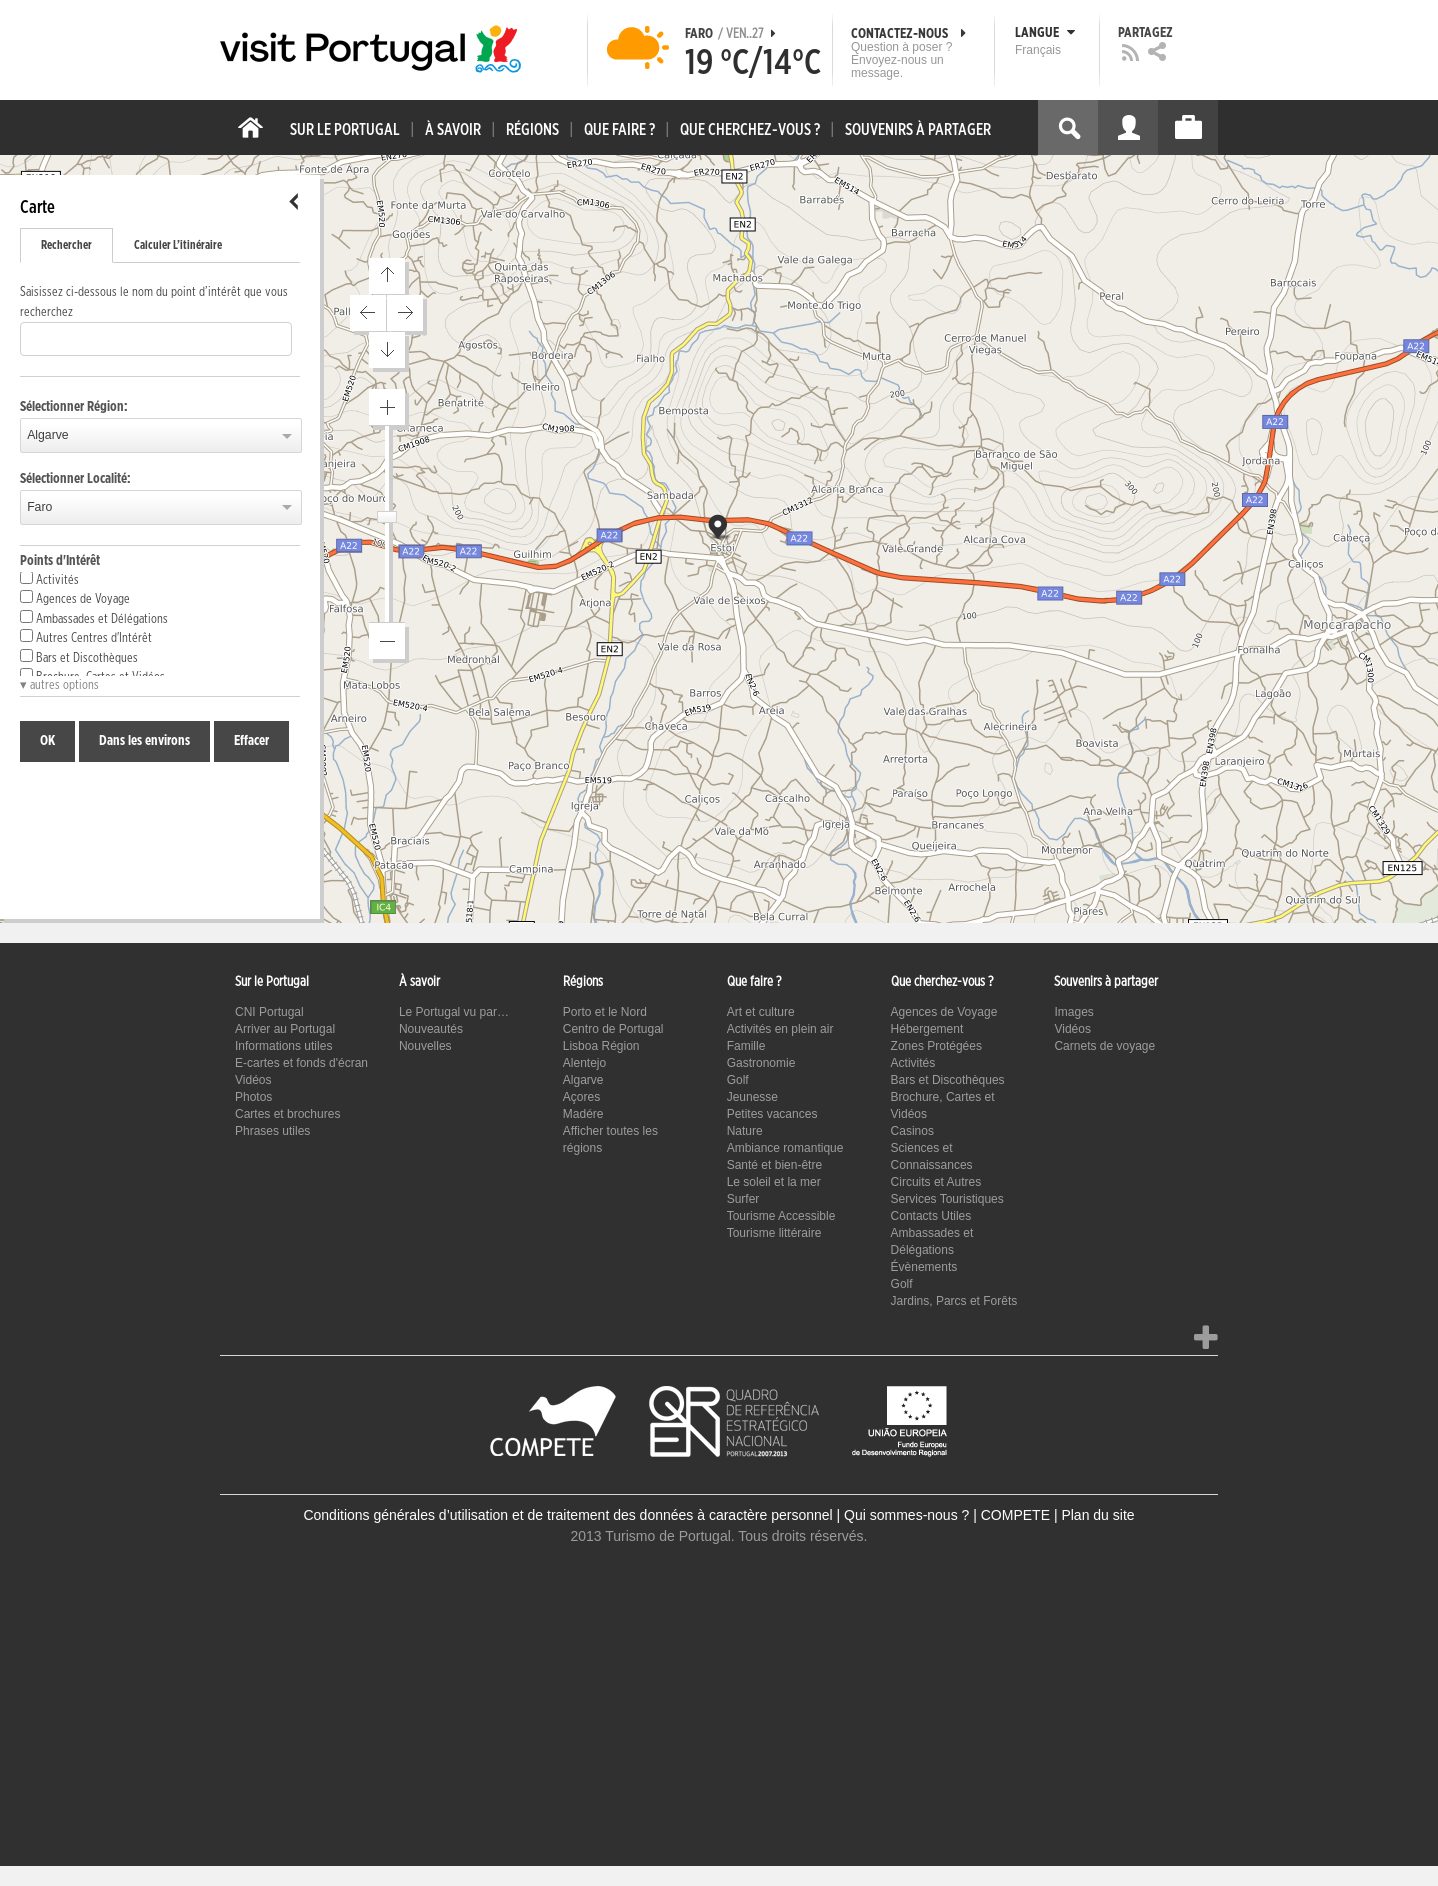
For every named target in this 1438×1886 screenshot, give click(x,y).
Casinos (912, 1131)
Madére (583, 1114)
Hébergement (927, 1029)
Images (1073, 1012)
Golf (738, 1080)
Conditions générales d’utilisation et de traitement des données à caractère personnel (567, 1515)
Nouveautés (431, 1029)
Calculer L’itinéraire (178, 245)
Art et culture (761, 1012)
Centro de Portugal (613, 1029)
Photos (253, 1097)
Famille (746, 1046)
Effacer (251, 741)
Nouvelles (425, 1046)
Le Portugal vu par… (454, 1012)
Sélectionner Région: (74, 407)
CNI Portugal (269, 1012)
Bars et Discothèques (79, 657)
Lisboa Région (601, 1046)
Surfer (743, 1199)
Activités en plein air (780, 1029)
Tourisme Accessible (781, 1216)
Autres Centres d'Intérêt (86, 637)
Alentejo (584, 1063)
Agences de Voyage (75, 598)
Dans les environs (144, 741)
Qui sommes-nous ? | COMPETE (947, 1515)
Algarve (48, 435)
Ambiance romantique (785, 1148)
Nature (745, 1131)
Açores (581, 1097)
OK (47, 741)
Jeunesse (752, 1097)
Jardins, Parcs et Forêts (954, 1301)
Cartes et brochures (287, 1114)
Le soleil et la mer (774, 1182)
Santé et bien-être (774, 1165)
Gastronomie (761, 1063)
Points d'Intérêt (60, 561)
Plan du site (1097, 1515)
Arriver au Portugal (285, 1029)
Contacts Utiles (931, 1216)
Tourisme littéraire (774, 1233)
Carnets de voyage (1104, 1046)
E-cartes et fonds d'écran (301, 1063)
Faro (39, 507)
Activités (49, 579)
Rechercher (66, 245)
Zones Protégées (936, 1046)
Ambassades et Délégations (94, 618)
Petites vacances (772, 1114)
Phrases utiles (272, 1131)
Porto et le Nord (605, 1012)
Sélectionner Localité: (75, 479)
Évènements (924, 1267)
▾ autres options (59, 685)
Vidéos (253, 1080)
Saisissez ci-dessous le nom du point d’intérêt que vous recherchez (154, 302)
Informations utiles (283, 1046)
